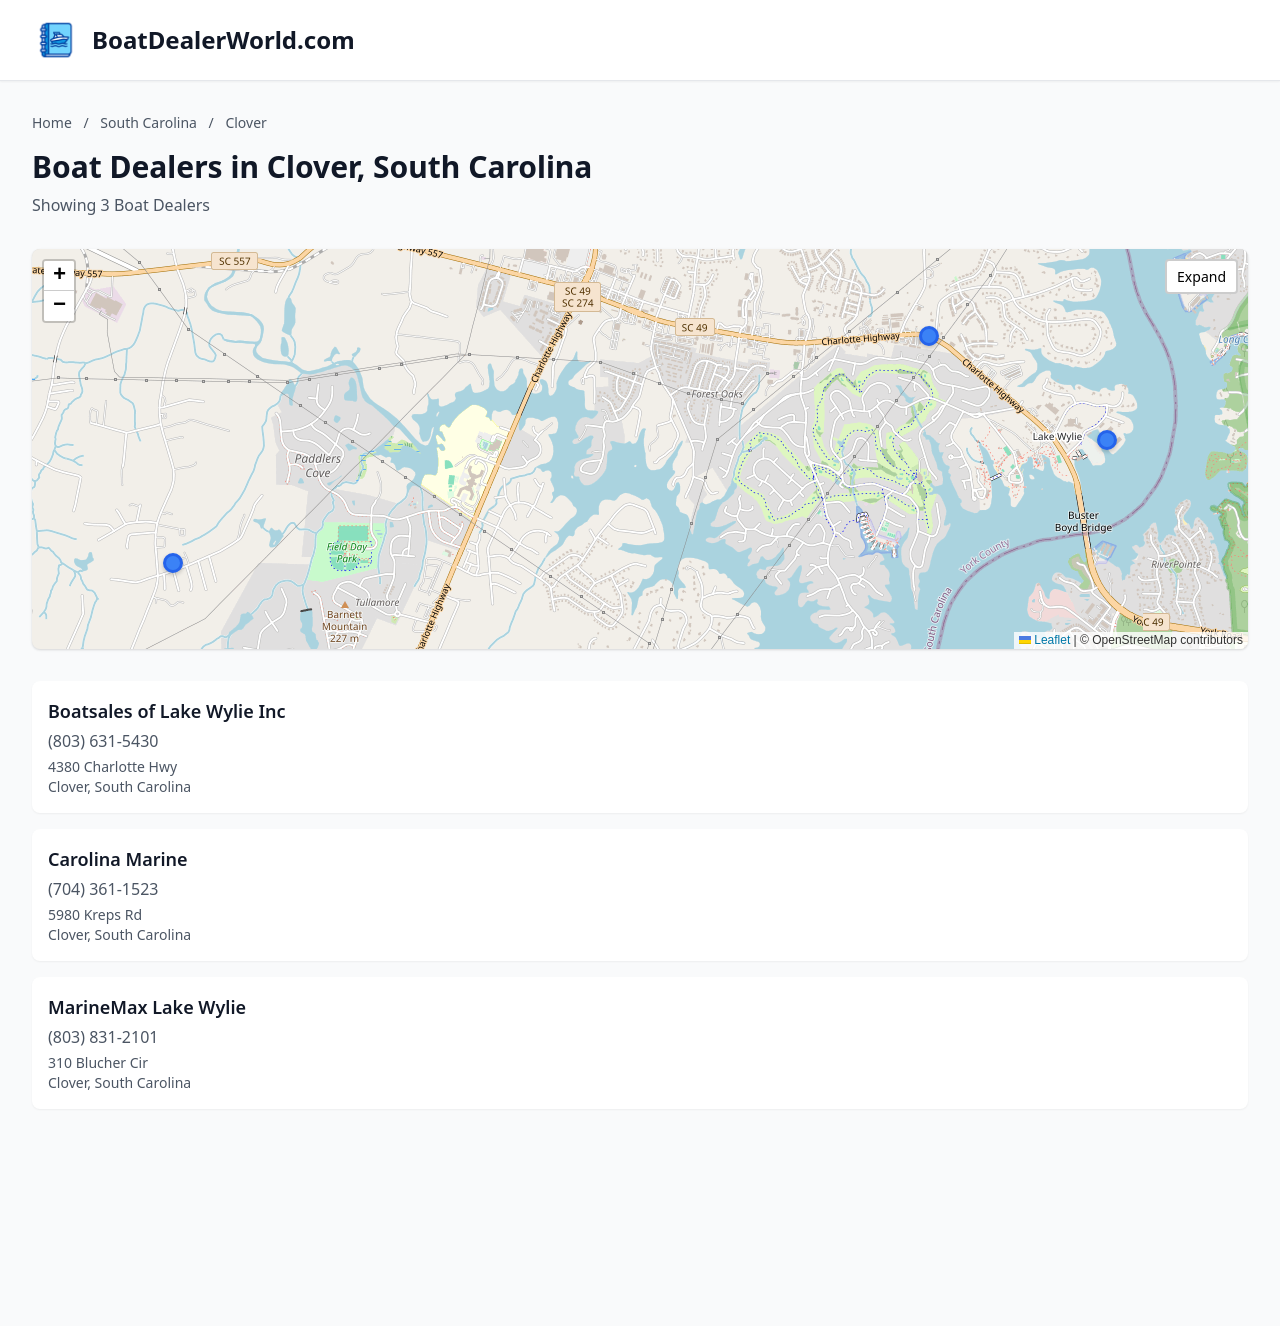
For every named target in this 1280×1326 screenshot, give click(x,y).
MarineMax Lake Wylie (147, 1007)
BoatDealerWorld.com (223, 40)
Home (52, 122)
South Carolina (148, 122)
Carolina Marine (118, 859)
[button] (929, 336)
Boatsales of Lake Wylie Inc (167, 711)
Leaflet (1044, 640)
